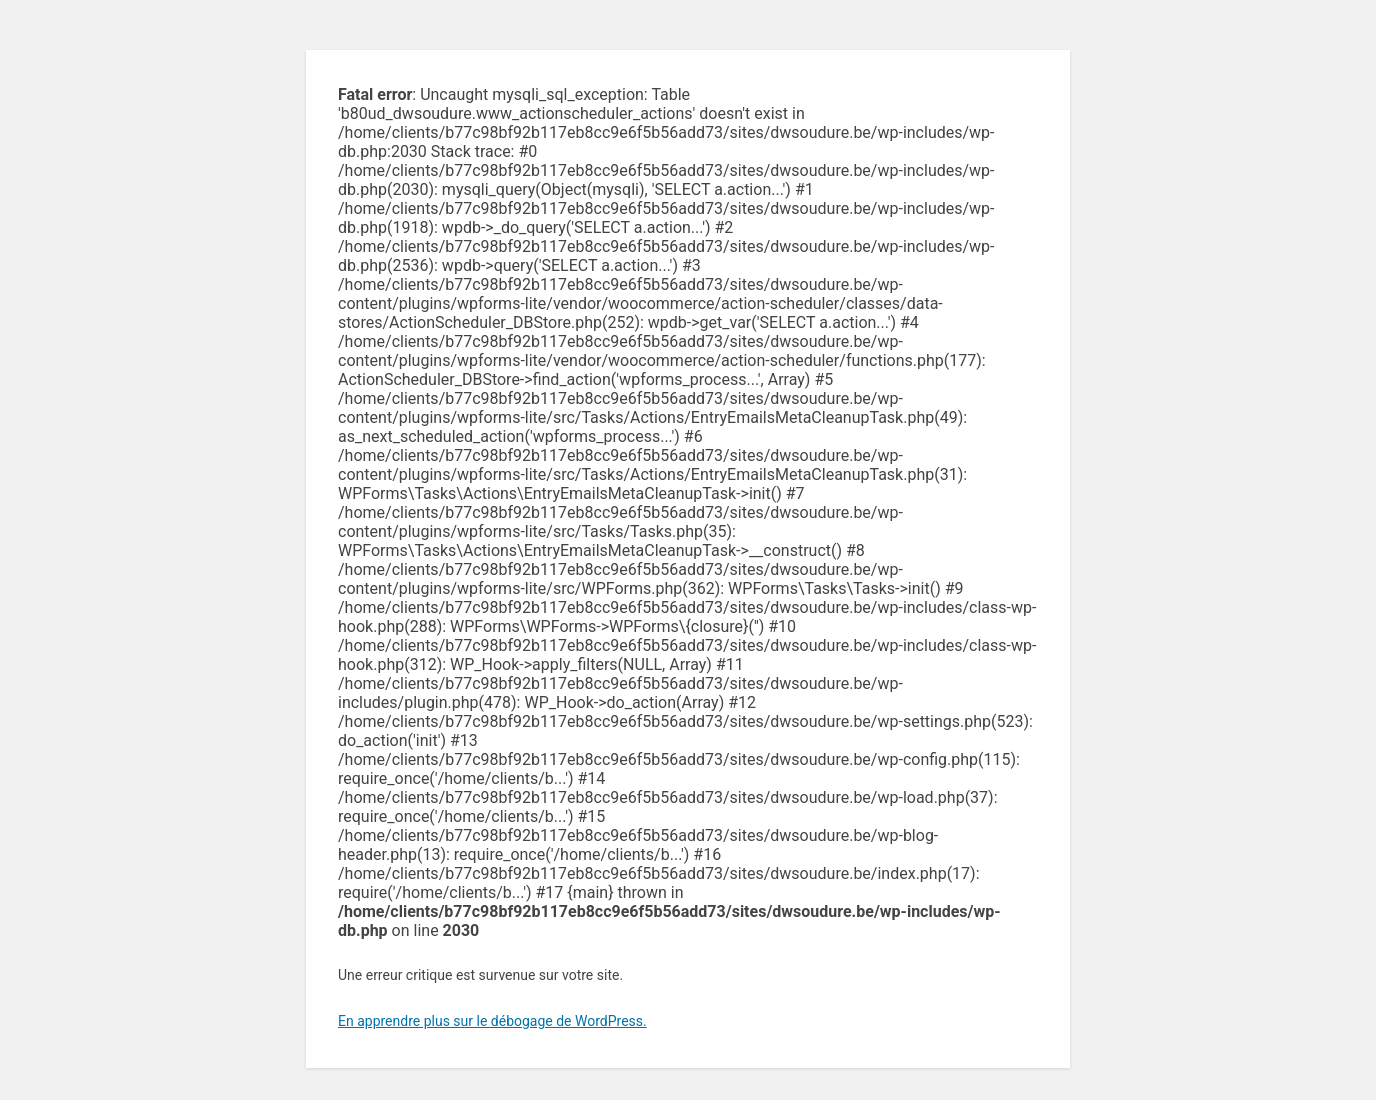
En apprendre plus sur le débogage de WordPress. (492, 1021)
